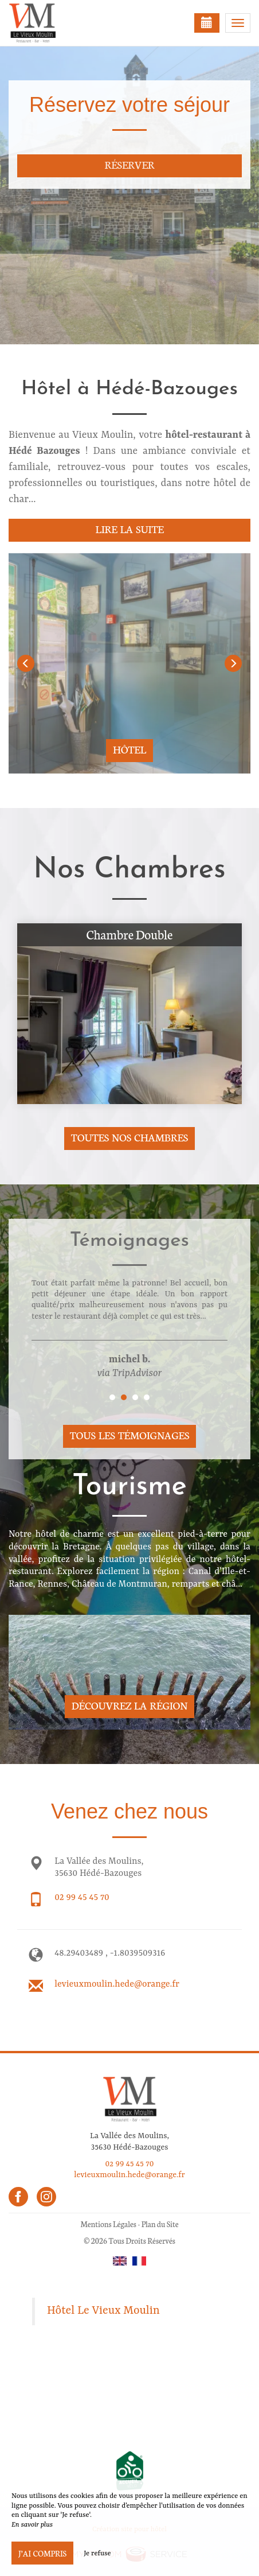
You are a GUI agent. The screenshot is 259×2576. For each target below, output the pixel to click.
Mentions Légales (108, 2223)
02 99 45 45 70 (81, 1898)
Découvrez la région (130, 1705)
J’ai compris (42, 2553)
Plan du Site (160, 2223)
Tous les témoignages (129, 1435)
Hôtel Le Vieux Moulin (103, 2311)
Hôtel (129, 749)
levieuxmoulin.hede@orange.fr (116, 1984)
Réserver (129, 164)
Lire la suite (129, 529)
